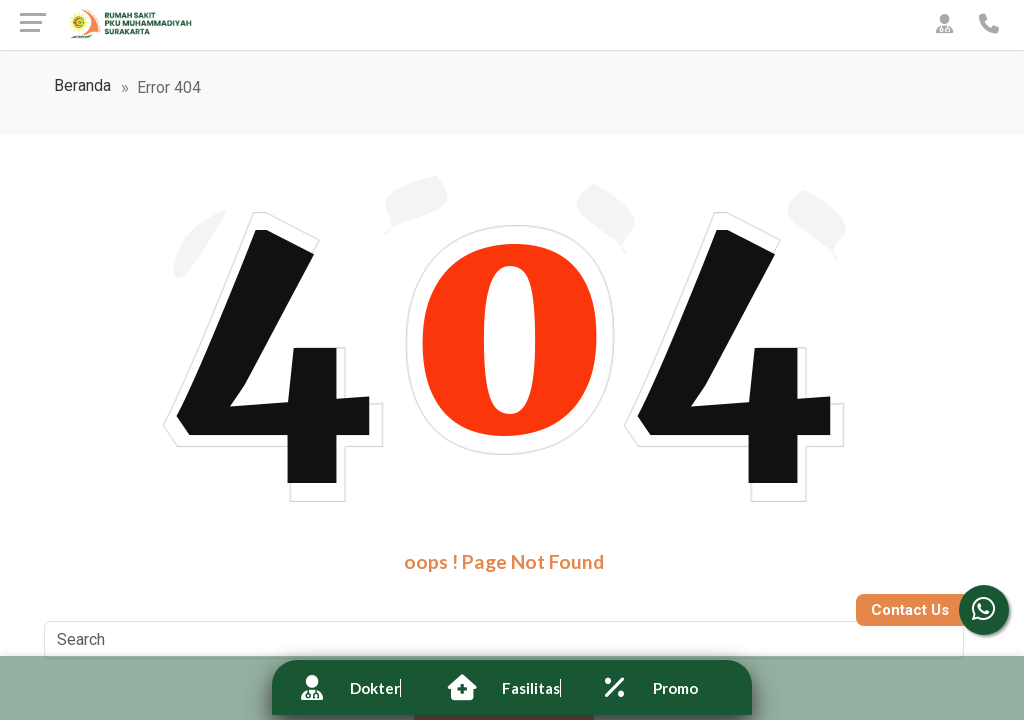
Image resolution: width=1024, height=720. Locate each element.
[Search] (504, 640)
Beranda (82, 87)
